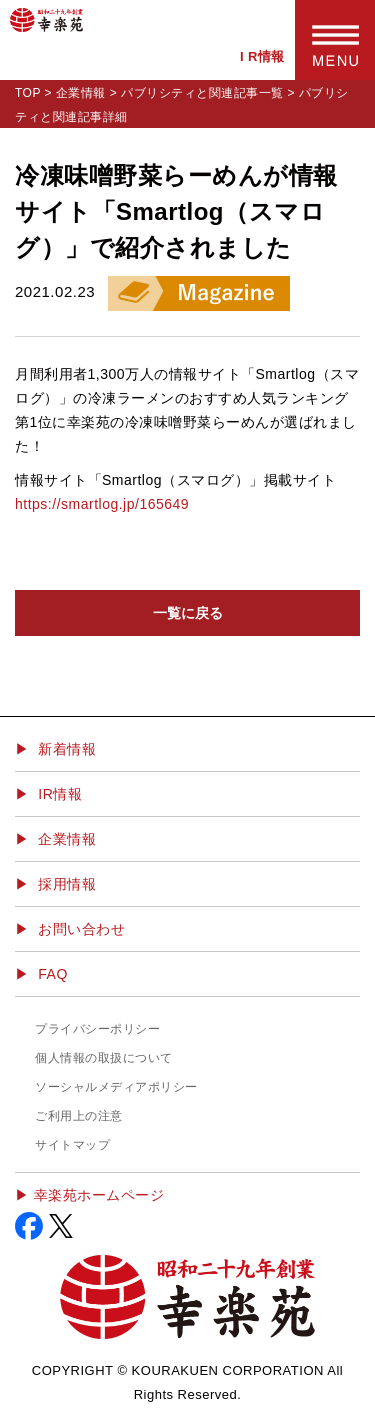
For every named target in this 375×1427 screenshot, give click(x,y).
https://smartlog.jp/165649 (102, 504)
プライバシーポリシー (97, 1029)
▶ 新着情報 (55, 749)
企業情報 (81, 93)
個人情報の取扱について (104, 1058)
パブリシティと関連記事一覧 (202, 93)
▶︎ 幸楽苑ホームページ (89, 1195)
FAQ (53, 974)
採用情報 (67, 884)
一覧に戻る (188, 613)
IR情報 (60, 794)
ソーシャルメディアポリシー (116, 1087)
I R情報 (262, 56)
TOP (28, 93)
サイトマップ (72, 1145)
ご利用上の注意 (79, 1116)
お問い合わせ (81, 929)
